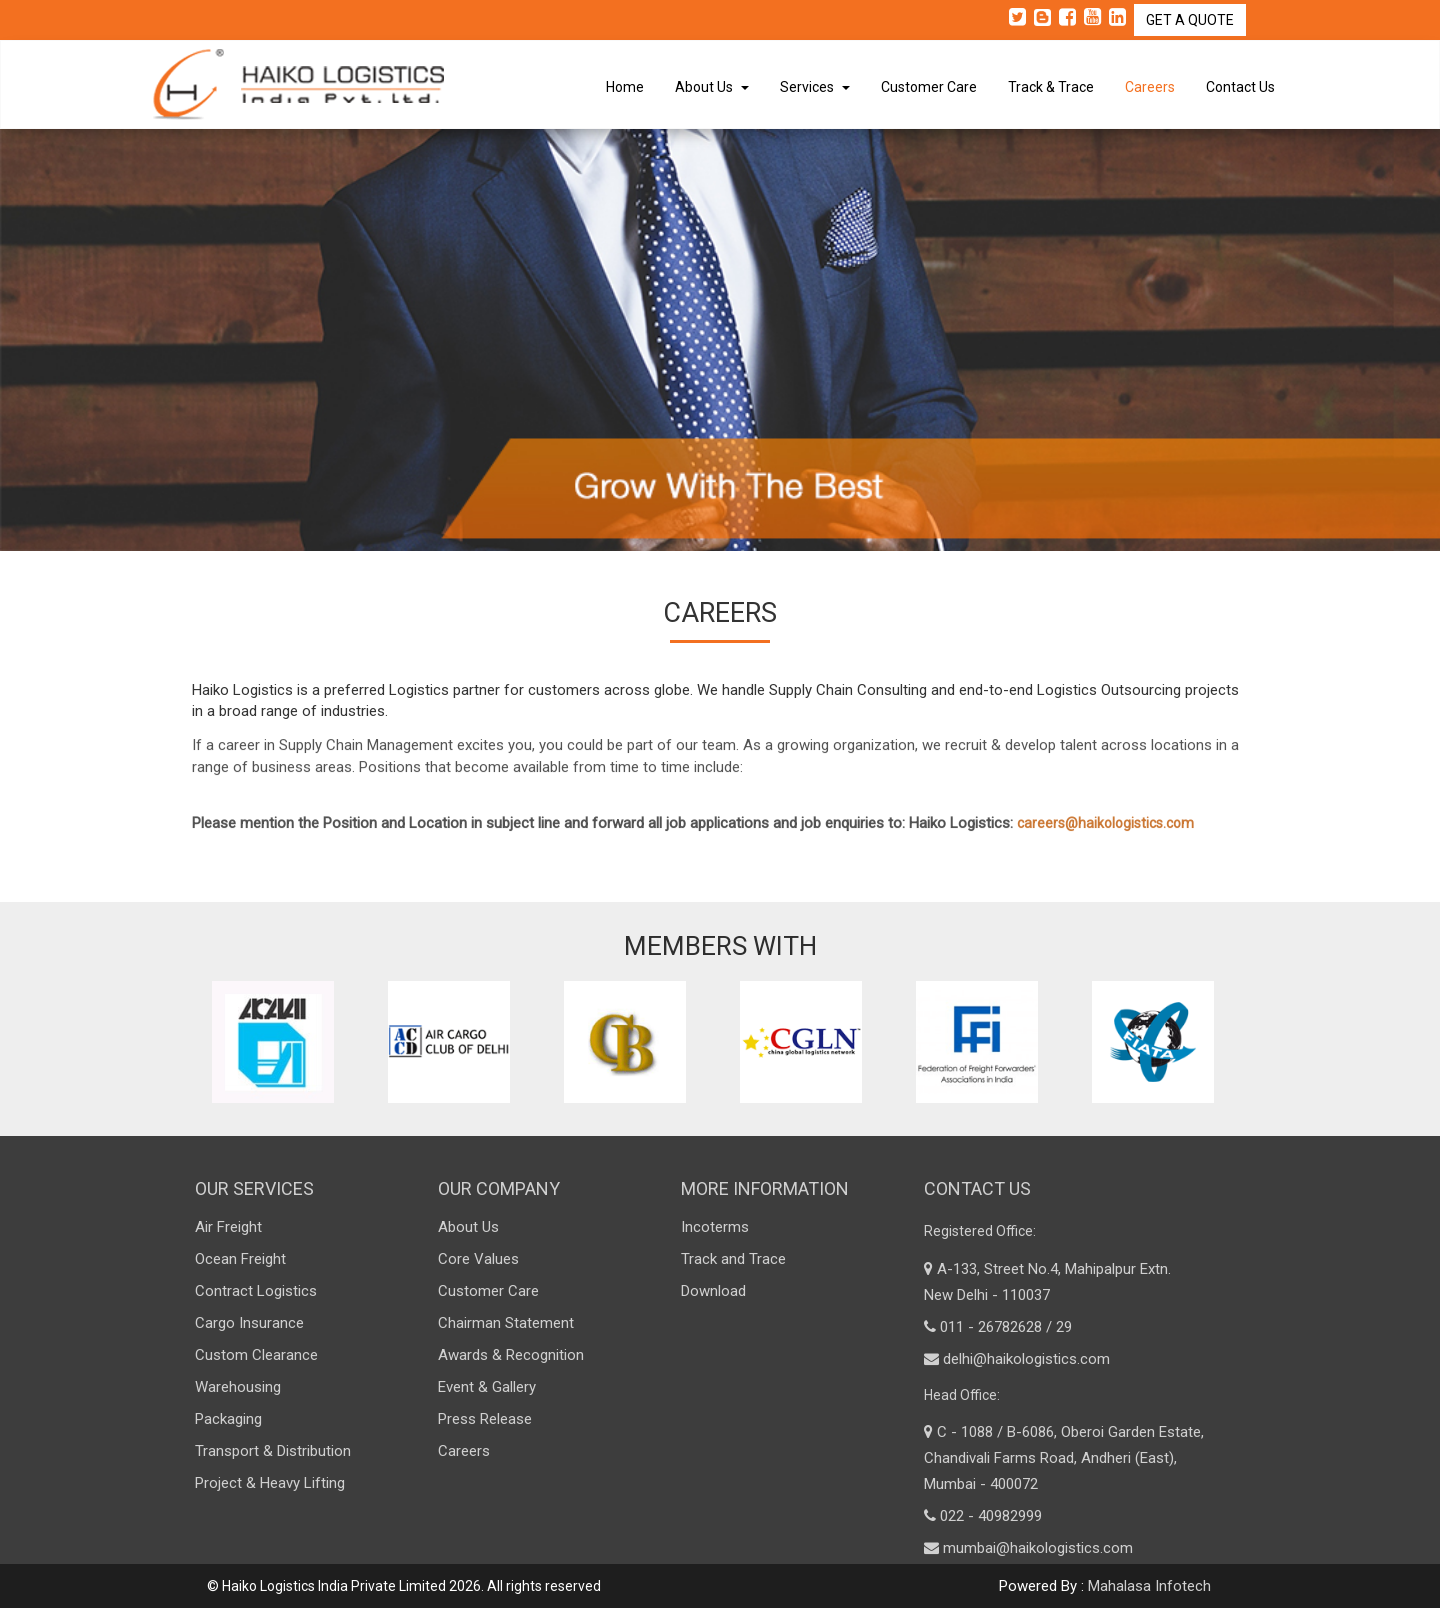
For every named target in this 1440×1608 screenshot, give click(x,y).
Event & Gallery (487, 1387)
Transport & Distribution (273, 1451)
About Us (712, 87)
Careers (1150, 87)
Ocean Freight (240, 1259)
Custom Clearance (256, 1355)
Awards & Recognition (511, 1355)
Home (625, 87)
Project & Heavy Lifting (270, 1483)
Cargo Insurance (249, 1323)
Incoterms (715, 1227)
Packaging (228, 1419)
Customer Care (929, 87)
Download (713, 1291)
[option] (280, 1042)
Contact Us (1240, 87)
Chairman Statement (506, 1323)
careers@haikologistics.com (1105, 833)
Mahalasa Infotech (1149, 1586)
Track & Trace (1051, 87)
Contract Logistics (256, 1291)
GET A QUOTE (1190, 20)
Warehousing (238, 1387)
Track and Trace (733, 1259)
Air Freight (228, 1227)
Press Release (485, 1419)
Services (815, 87)
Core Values (478, 1259)
